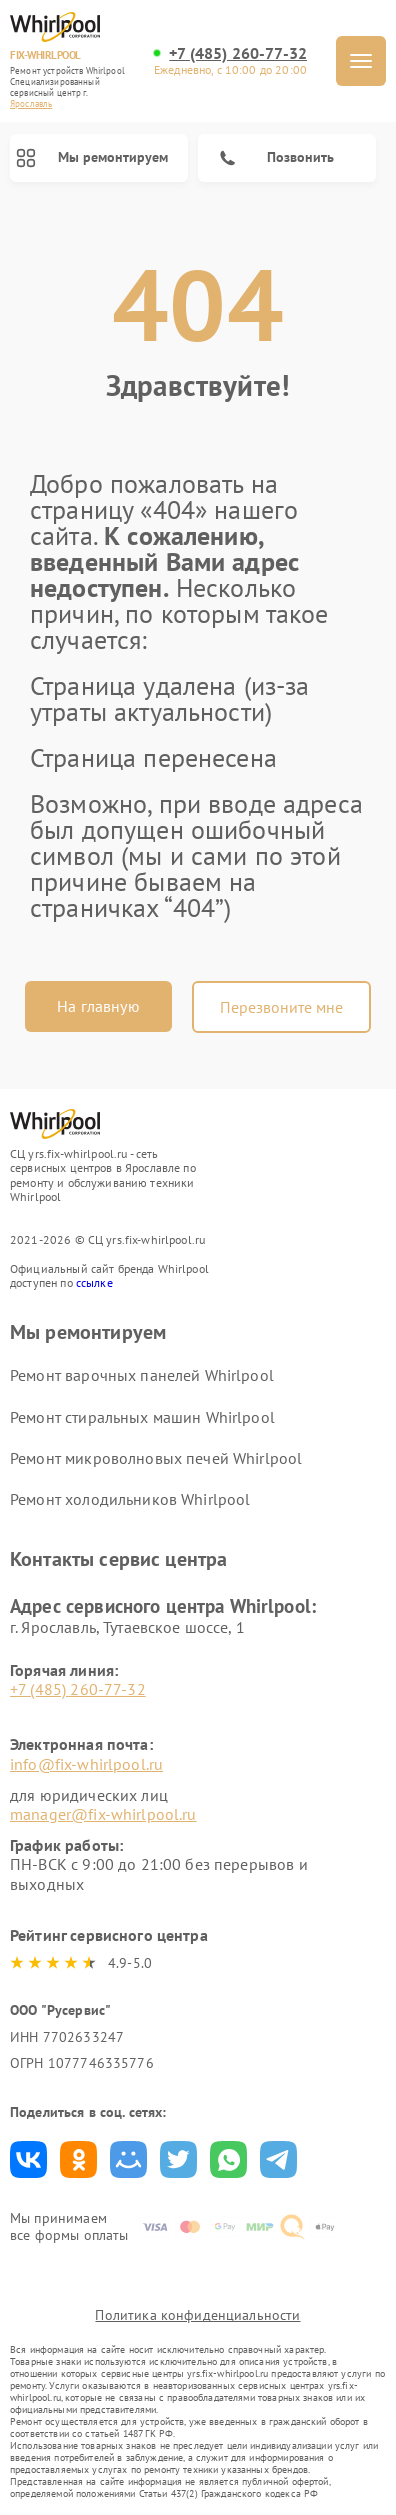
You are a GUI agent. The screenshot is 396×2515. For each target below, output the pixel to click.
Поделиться (28, 2159)
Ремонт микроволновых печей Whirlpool (156, 1458)
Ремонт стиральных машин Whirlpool (142, 1417)
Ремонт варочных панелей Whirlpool (142, 1375)
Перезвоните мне (281, 1007)
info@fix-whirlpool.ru (86, 1764)
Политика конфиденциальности (197, 2315)
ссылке (94, 1282)
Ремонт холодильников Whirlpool (130, 1499)
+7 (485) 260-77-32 (238, 53)
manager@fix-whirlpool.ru (103, 1814)
